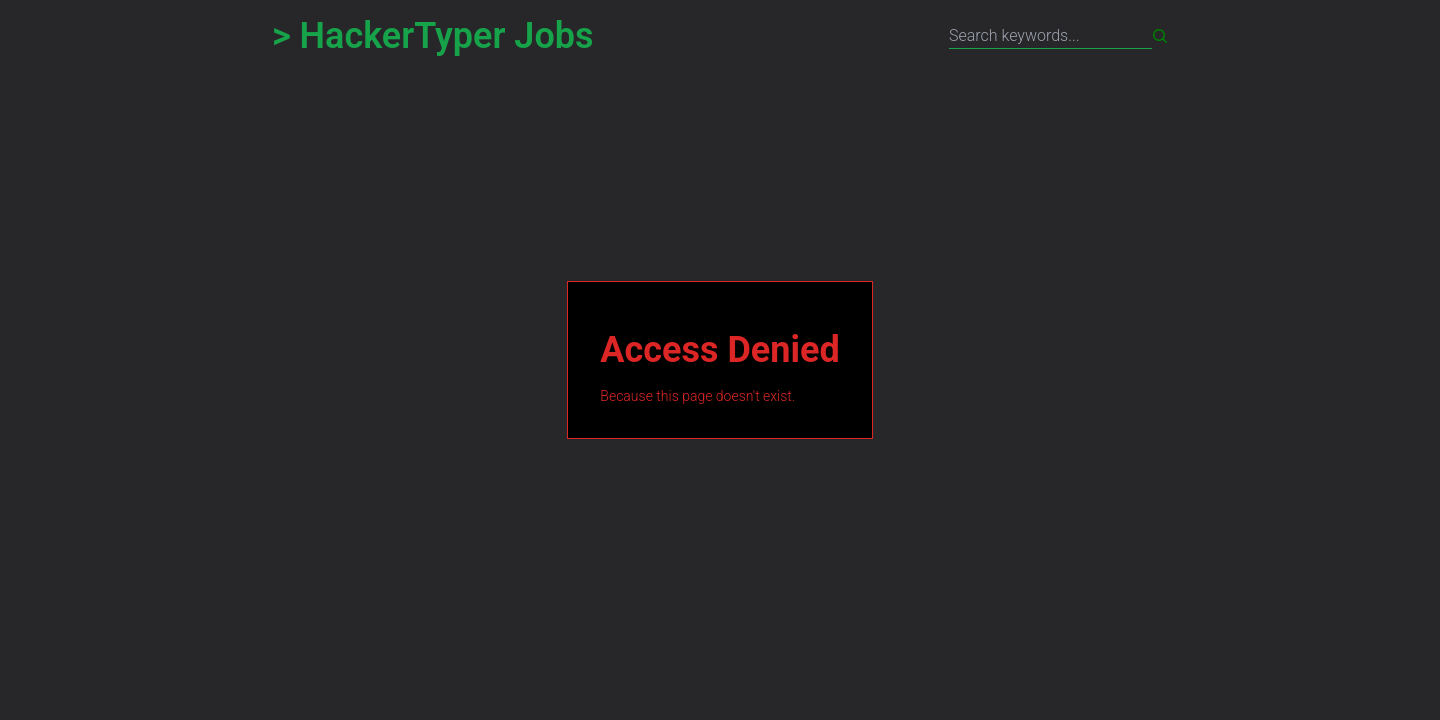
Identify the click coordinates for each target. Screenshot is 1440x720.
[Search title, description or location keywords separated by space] (1050, 36)
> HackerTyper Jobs (433, 36)
